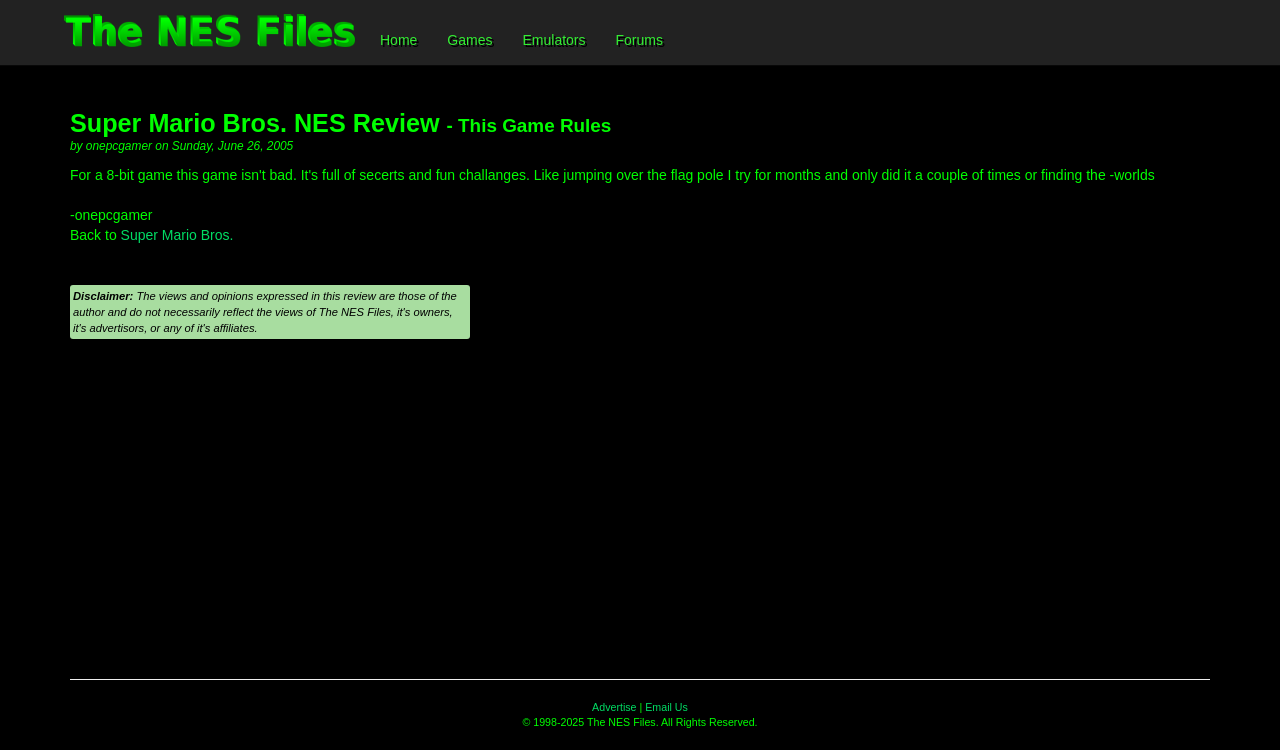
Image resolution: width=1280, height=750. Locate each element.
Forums (639, 40)
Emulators (553, 40)
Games (469, 40)
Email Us (666, 707)
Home (398, 40)
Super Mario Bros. (177, 235)
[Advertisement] (640, 519)
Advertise (614, 707)
